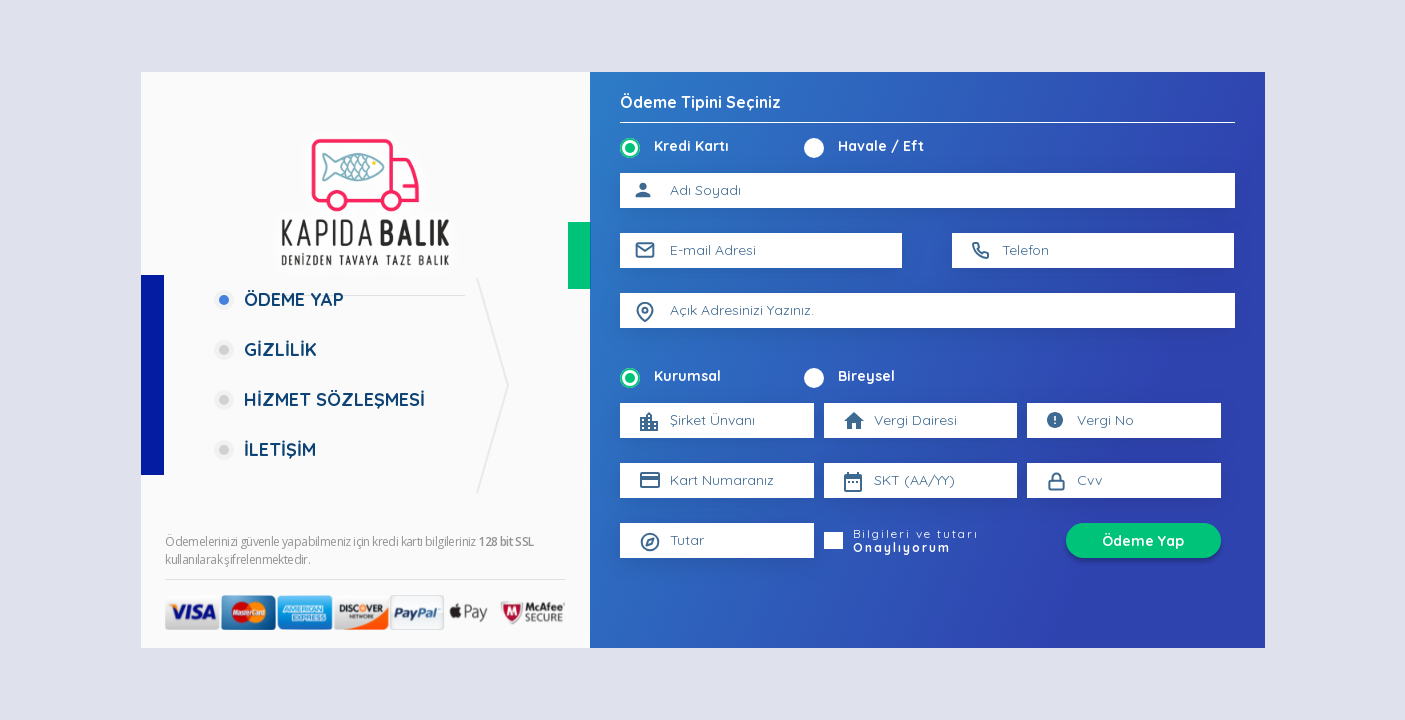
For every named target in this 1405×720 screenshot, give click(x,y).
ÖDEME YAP (294, 299)
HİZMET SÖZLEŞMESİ (334, 399)
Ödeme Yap (1143, 541)
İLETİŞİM (280, 449)
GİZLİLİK (280, 349)
